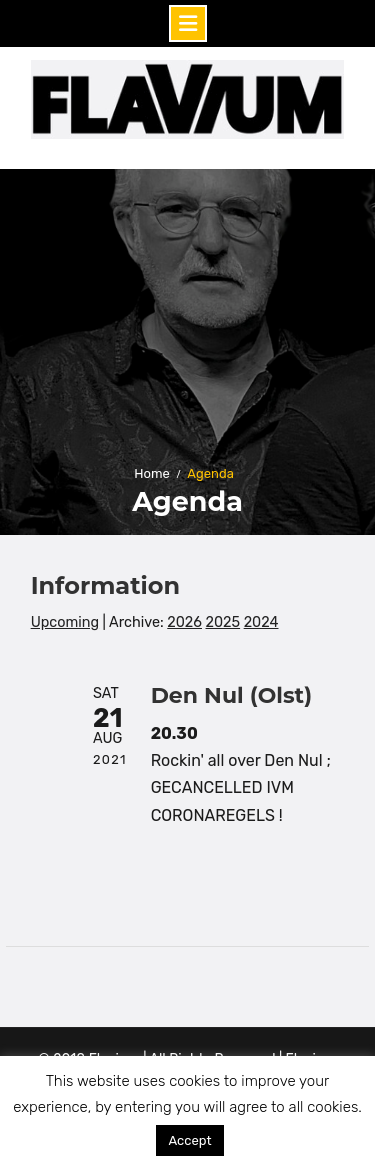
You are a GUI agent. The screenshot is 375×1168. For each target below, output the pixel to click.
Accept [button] (189, 1140)
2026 (184, 622)
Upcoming (65, 622)
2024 (261, 622)
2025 (223, 622)
